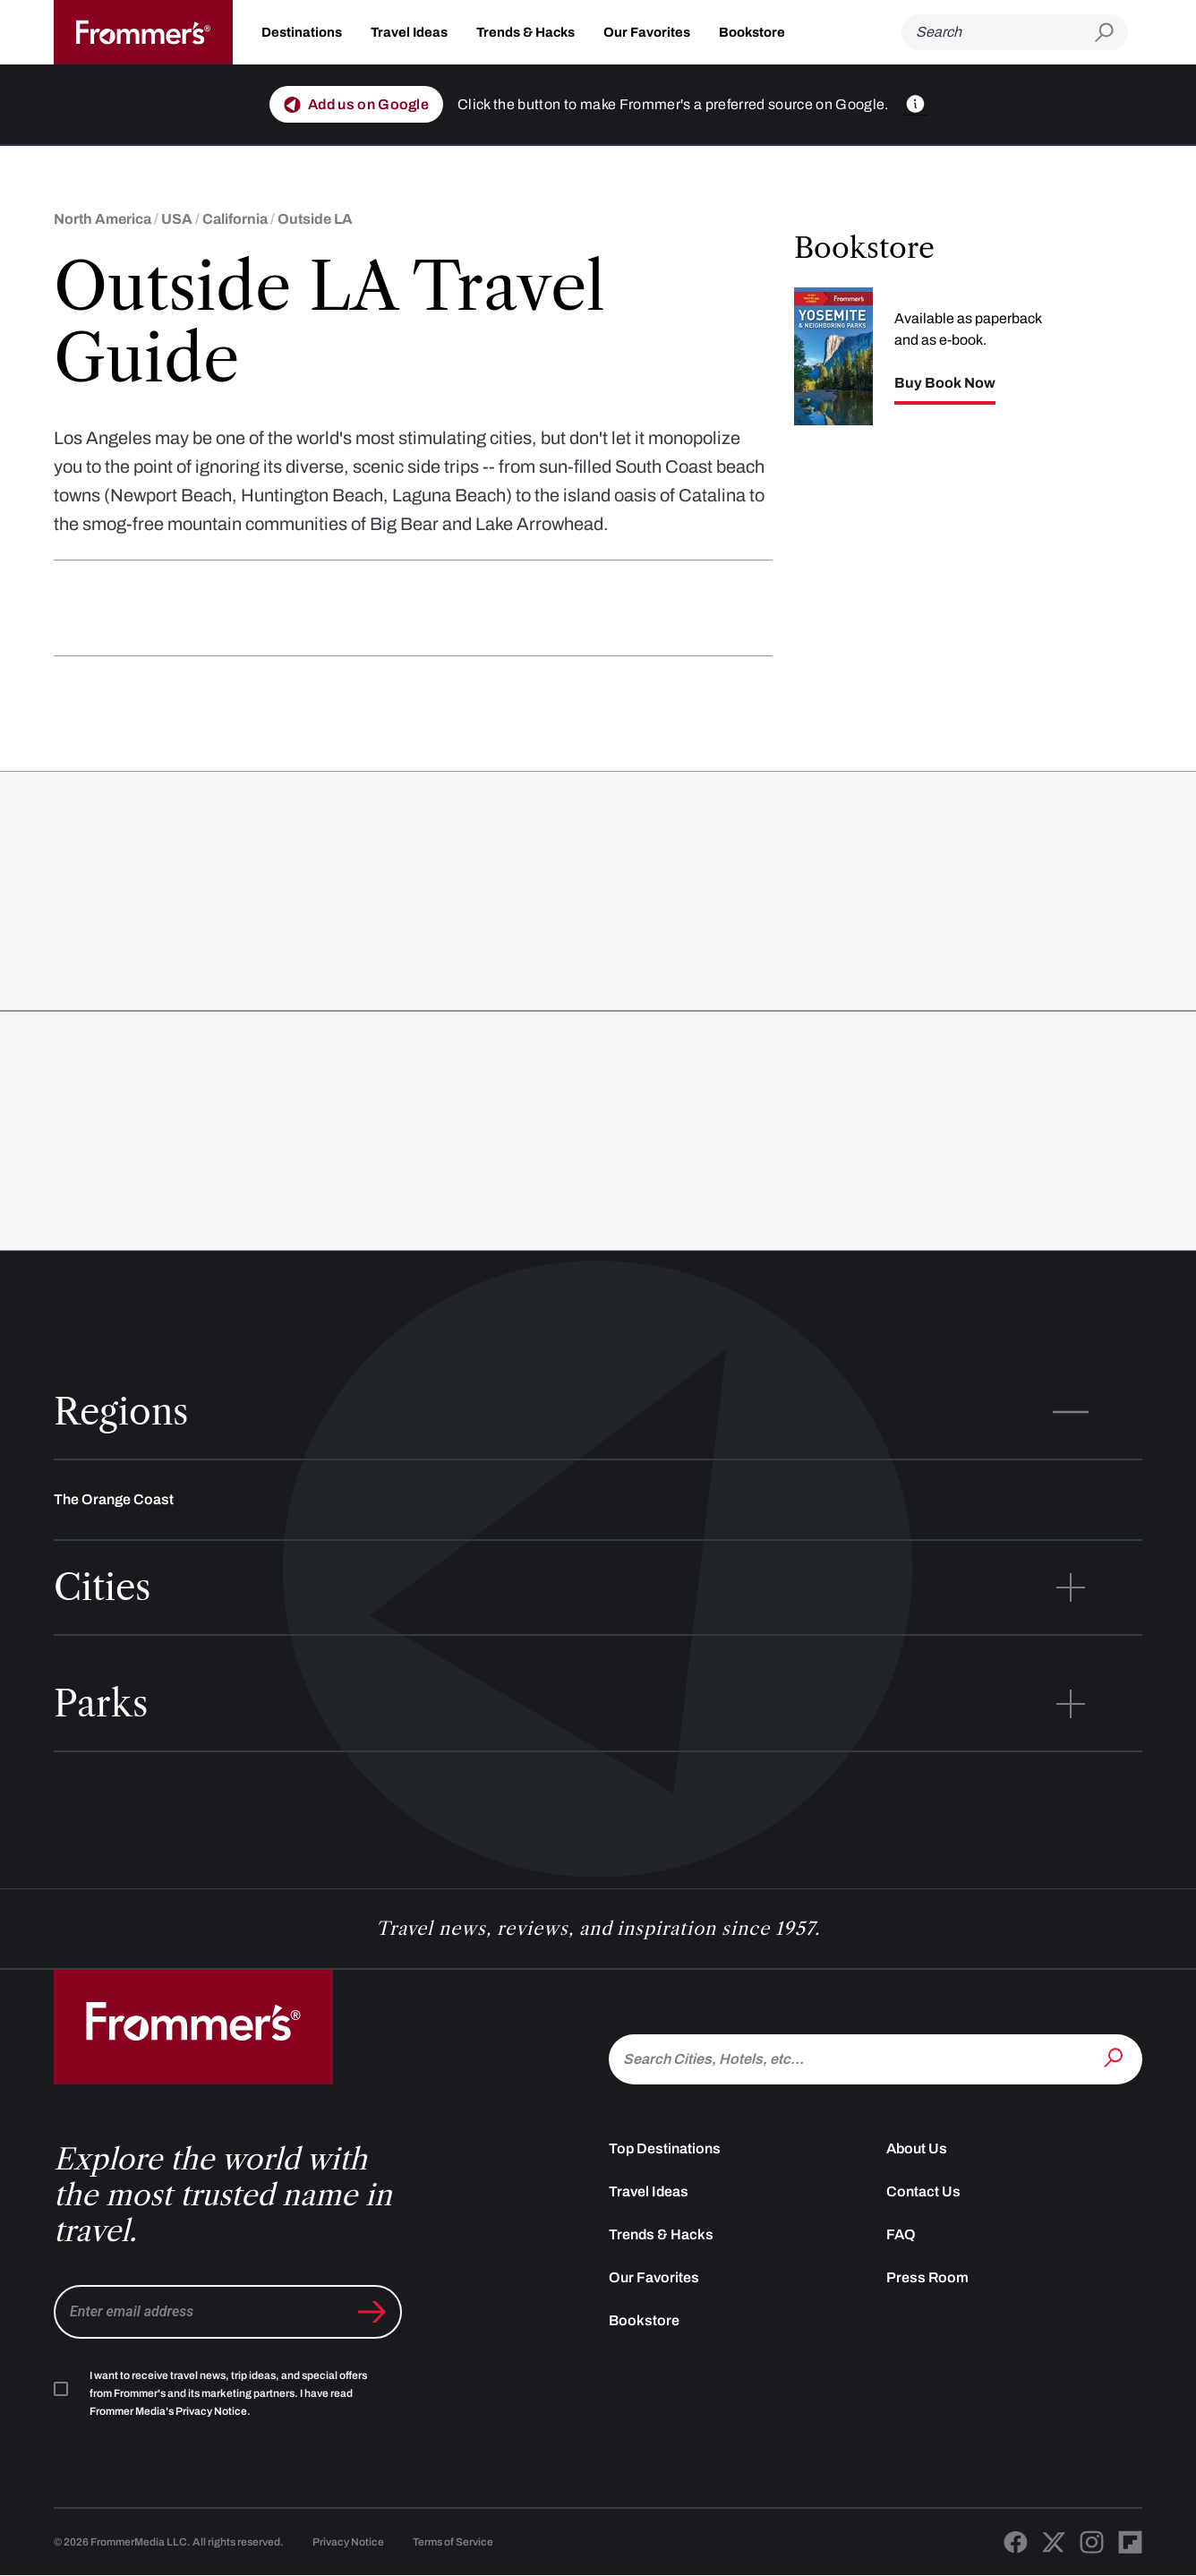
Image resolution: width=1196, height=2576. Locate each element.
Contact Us (923, 2191)
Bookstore (752, 32)
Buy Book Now (944, 383)
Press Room (927, 2277)
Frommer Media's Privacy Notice (168, 2411)
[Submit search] (1111, 32)
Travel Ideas (409, 32)
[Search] (998, 32)
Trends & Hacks (525, 32)
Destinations (301, 32)
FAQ (901, 2234)
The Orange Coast (114, 1499)
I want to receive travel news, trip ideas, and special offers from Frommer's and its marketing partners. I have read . (228, 2393)
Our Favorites (646, 32)
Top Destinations (665, 2148)
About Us (916, 2148)
